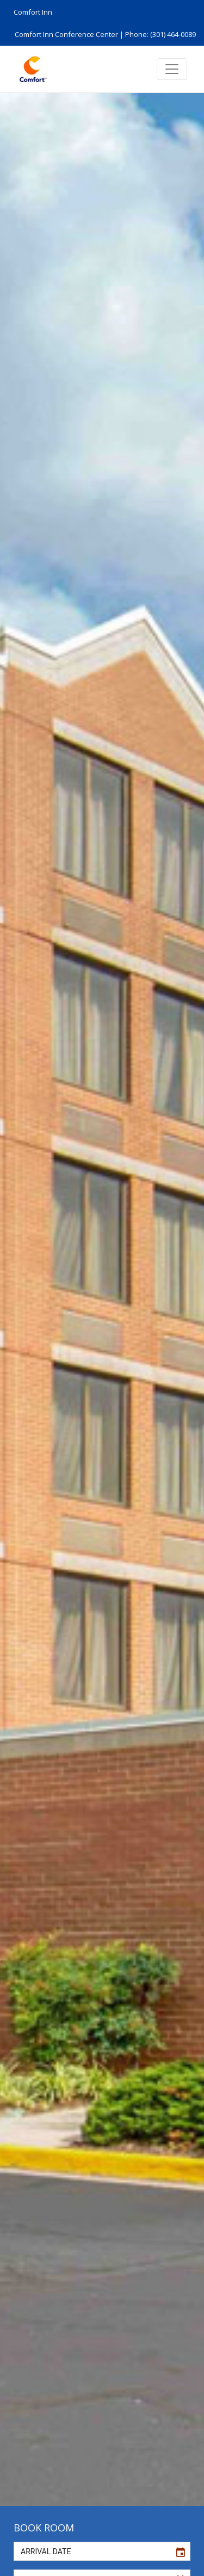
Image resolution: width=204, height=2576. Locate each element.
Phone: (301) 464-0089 (160, 34)
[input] (92, 2551)
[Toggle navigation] (172, 69)
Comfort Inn (33, 12)
